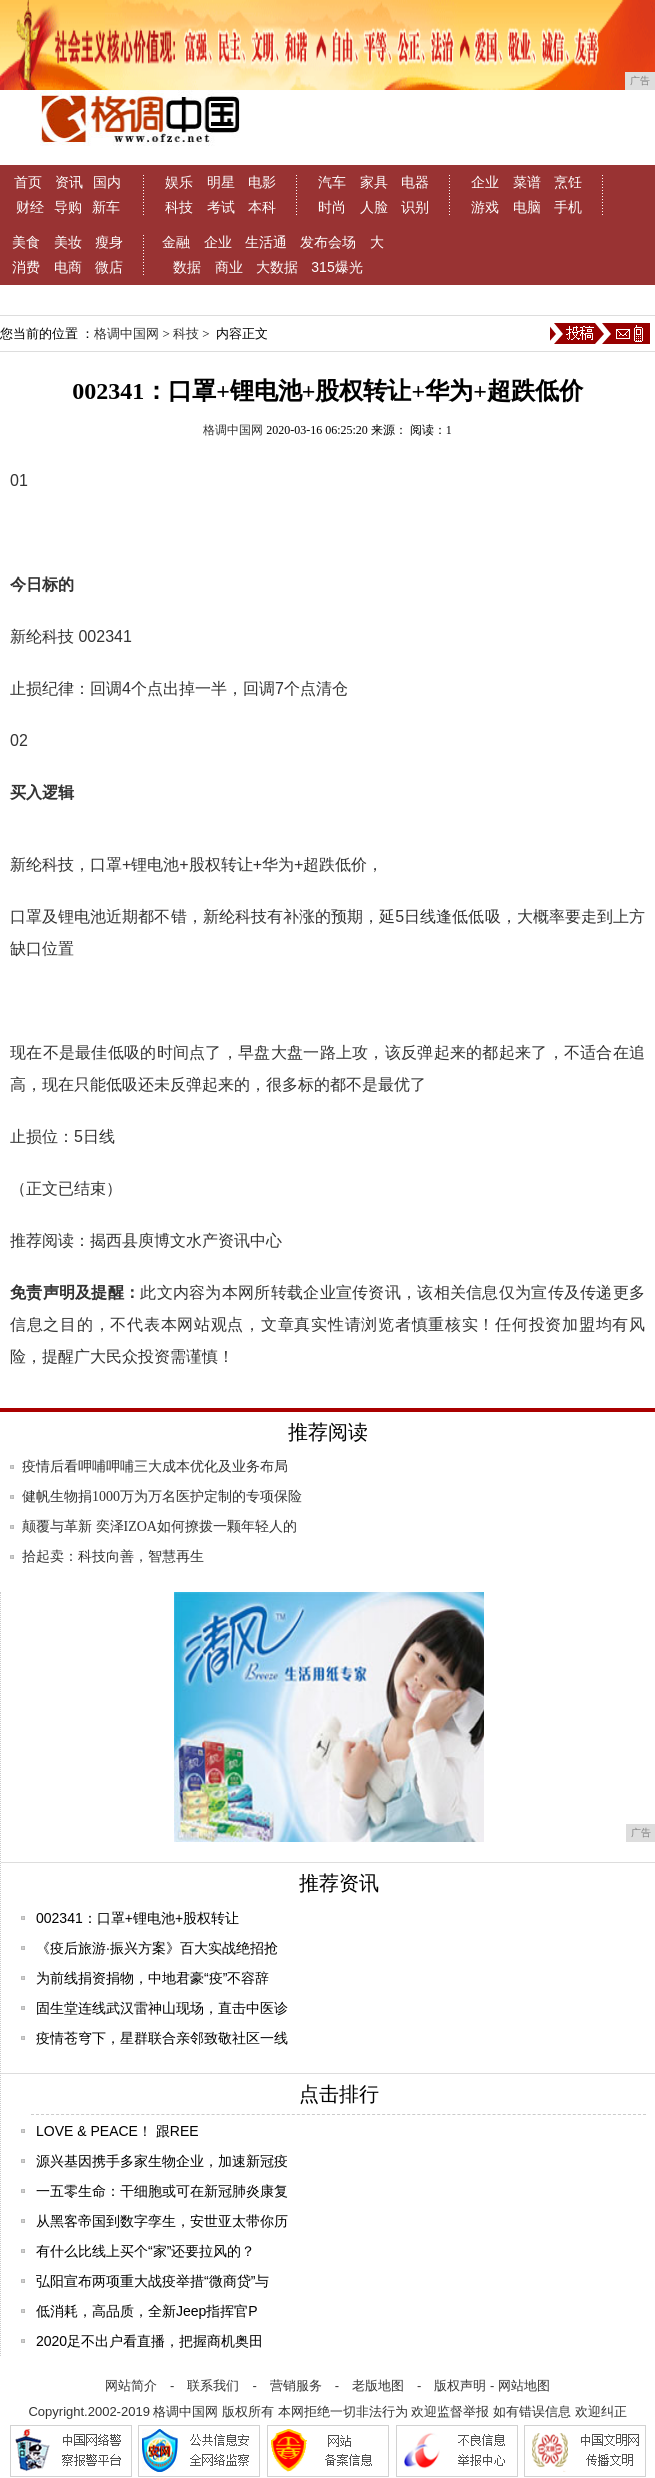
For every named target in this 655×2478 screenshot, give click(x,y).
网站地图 (524, 2385)
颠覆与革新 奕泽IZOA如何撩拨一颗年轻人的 (159, 1526)
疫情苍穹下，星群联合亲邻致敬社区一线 (162, 2038)
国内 (107, 182)
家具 (374, 182)
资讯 (69, 182)
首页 (28, 182)
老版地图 (378, 2385)
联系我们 (213, 2385)
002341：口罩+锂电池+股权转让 (137, 1918)
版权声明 (460, 2385)
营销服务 (296, 2385)
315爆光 (336, 267)
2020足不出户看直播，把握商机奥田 (149, 2341)
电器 (415, 182)
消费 (26, 267)
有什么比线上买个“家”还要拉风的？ (145, 2251)
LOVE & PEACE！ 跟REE (117, 2131)
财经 (30, 207)
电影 (262, 182)
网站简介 (131, 2385)
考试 (221, 207)
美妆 (68, 242)
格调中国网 (126, 333)
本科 (262, 207)
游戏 (485, 207)
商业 (229, 267)
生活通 (266, 242)
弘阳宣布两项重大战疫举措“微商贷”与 (152, 2281)
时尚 (332, 207)
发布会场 (328, 242)
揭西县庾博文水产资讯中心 (186, 1240)
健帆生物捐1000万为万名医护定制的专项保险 (162, 1496)
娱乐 (179, 182)
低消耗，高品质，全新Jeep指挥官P (147, 2311)
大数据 (277, 267)
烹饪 (568, 182)
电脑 (527, 207)
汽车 (332, 182)
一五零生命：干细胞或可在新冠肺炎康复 (162, 2191)
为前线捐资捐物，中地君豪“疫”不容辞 (152, 1978)
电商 (68, 267)
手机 (568, 207)
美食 (26, 242)
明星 (221, 182)
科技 (179, 207)
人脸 (374, 207)
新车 (106, 207)
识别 (415, 207)
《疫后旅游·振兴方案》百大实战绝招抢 (157, 1948)
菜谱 (527, 182)
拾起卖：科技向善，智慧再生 (113, 1556)
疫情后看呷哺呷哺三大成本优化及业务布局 (155, 1466)
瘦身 (109, 242)
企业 (485, 182)
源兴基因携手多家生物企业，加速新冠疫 (162, 2161)
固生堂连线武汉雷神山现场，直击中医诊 (162, 2008)
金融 (176, 242)
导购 (68, 207)
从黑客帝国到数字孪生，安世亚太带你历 (162, 2221)
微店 (109, 267)
